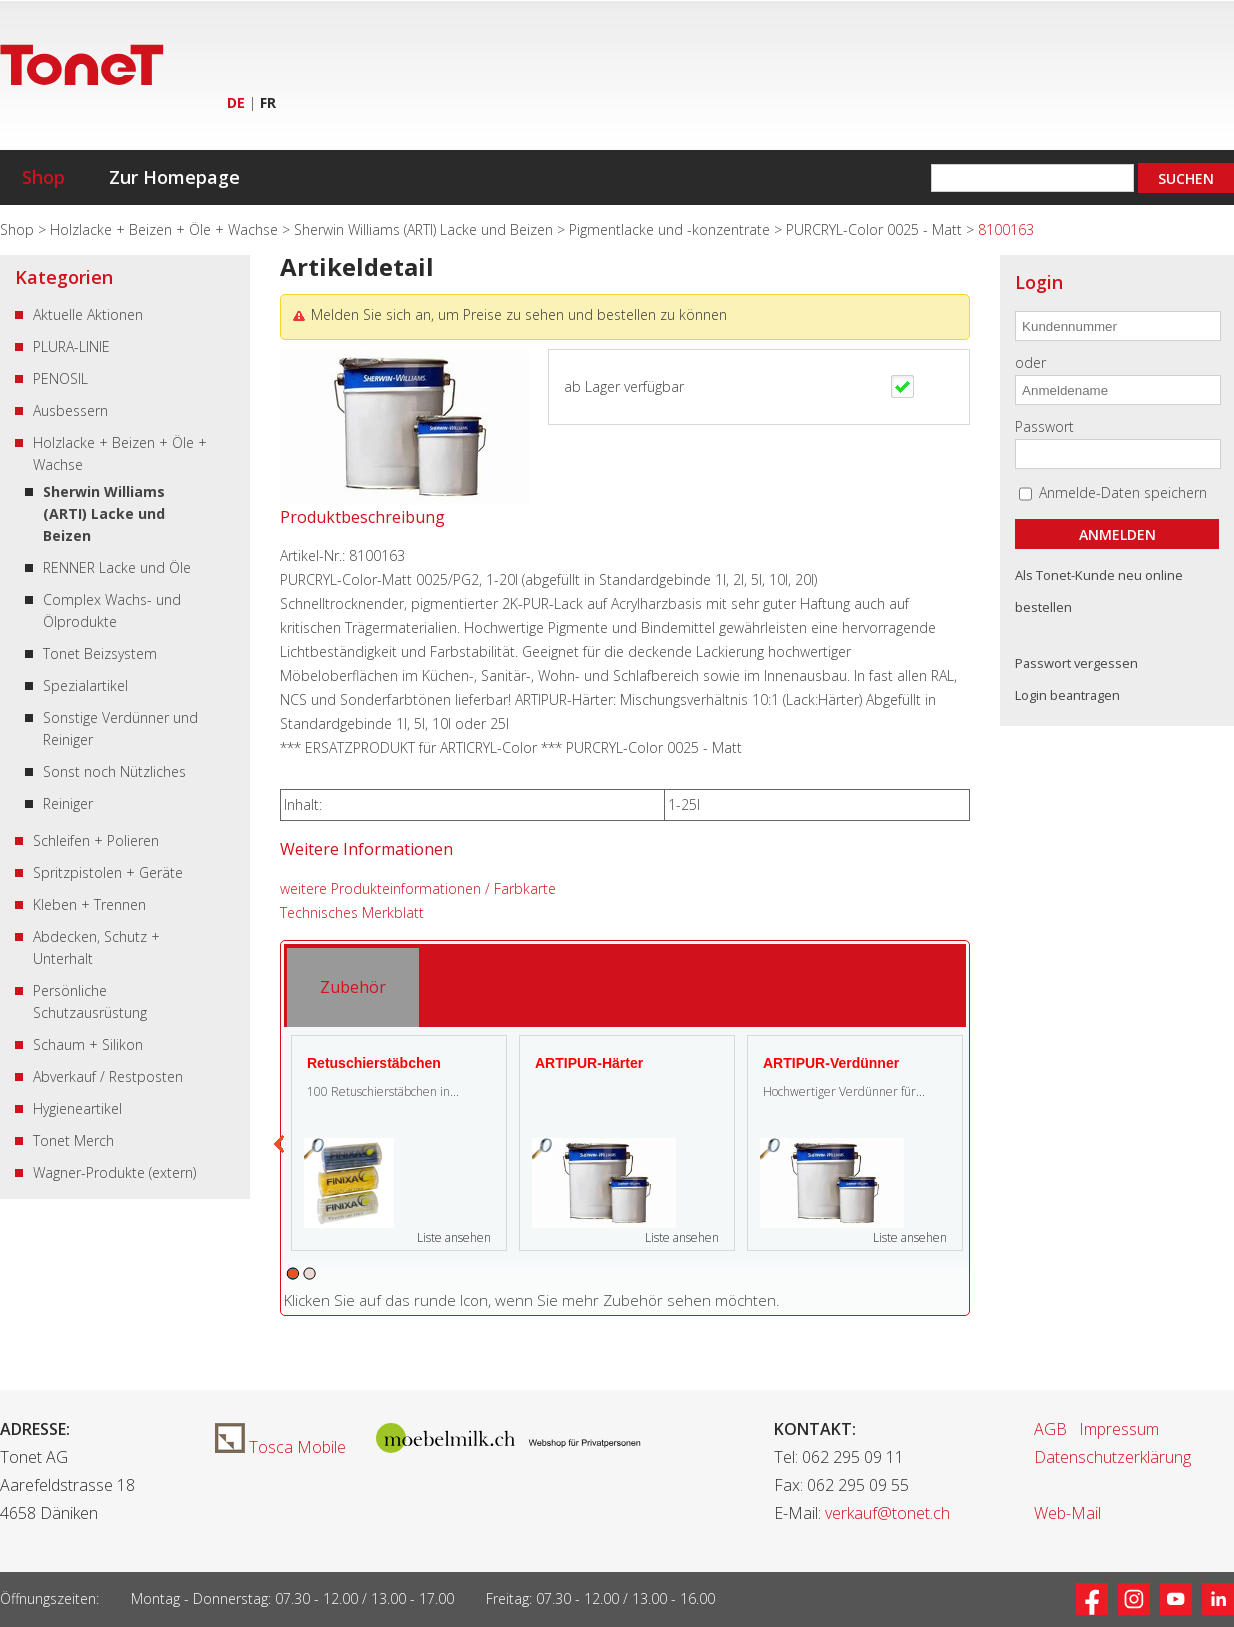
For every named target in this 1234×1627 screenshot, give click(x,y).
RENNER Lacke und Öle (117, 567)
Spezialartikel (85, 685)
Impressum (1119, 1429)
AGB (1050, 1429)
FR (268, 102)
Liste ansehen (454, 1237)
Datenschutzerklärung (1112, 1457)
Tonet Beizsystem (100, 653)
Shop (43, 177)
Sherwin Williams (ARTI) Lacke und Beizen (425, 229)
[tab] (353, 987)
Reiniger (68, 803)
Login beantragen (1067, 695)
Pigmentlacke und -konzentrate (671, 229)
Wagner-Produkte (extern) (114, 1172)
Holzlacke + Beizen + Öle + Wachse (166, 229)
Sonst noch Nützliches (114, 771)
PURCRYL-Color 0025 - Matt (876, 229)
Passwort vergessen (1076, 663)
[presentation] (353, 987)
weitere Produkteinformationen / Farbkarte (418, 888)
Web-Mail (1067, 1513)
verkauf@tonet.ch (887, 1513)
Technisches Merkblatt (352, 912)
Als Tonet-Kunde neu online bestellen (1099, 591)
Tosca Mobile (280, 1447)
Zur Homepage (174, 177)
